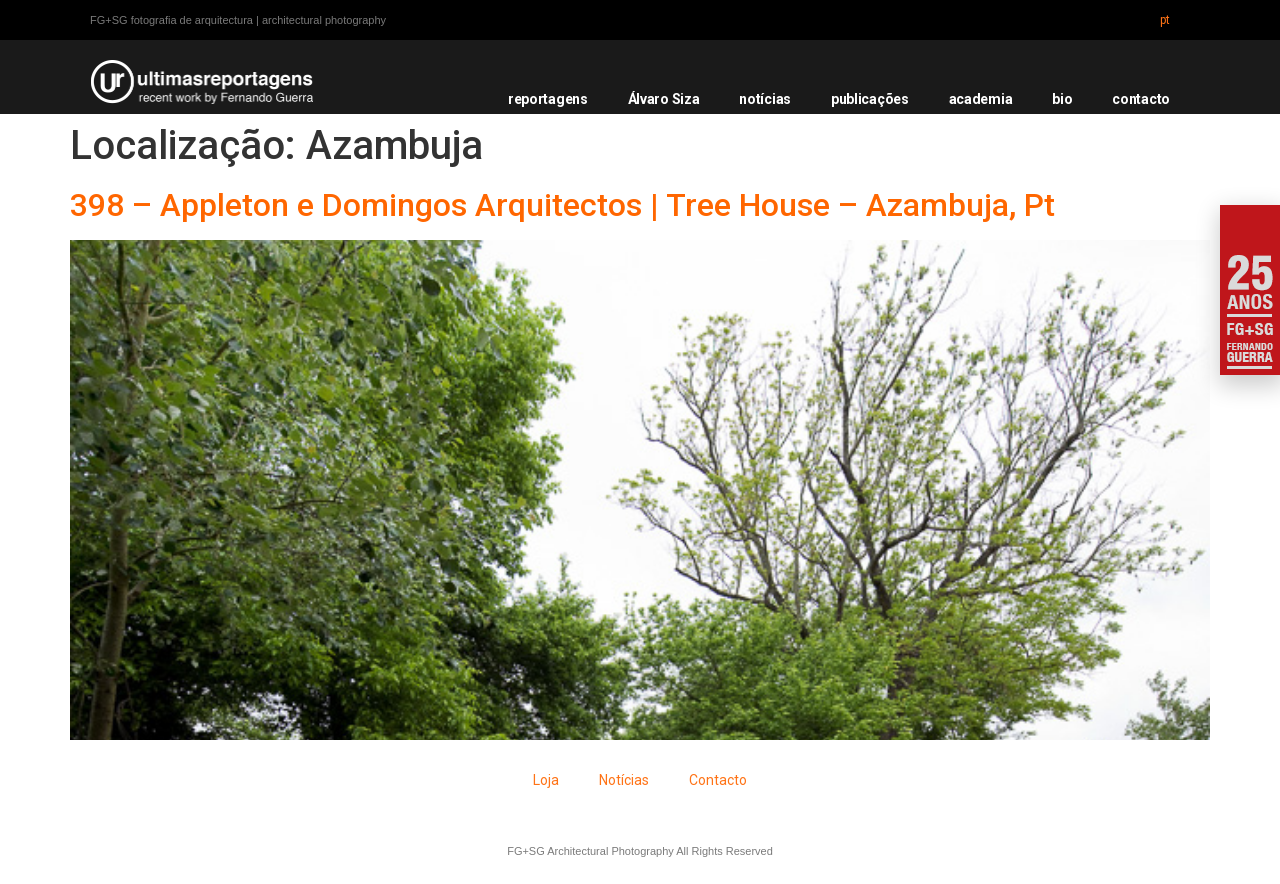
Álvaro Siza (664, 99)
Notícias (624, 780)
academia (981, 99)
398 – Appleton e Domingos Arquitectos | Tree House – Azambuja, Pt (562, 205)
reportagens (548, 99)
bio (1062, 99)
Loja (546, 780)
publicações (870, 99)
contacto (1141, 99)
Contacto (718, 780)
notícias (765, 99)
